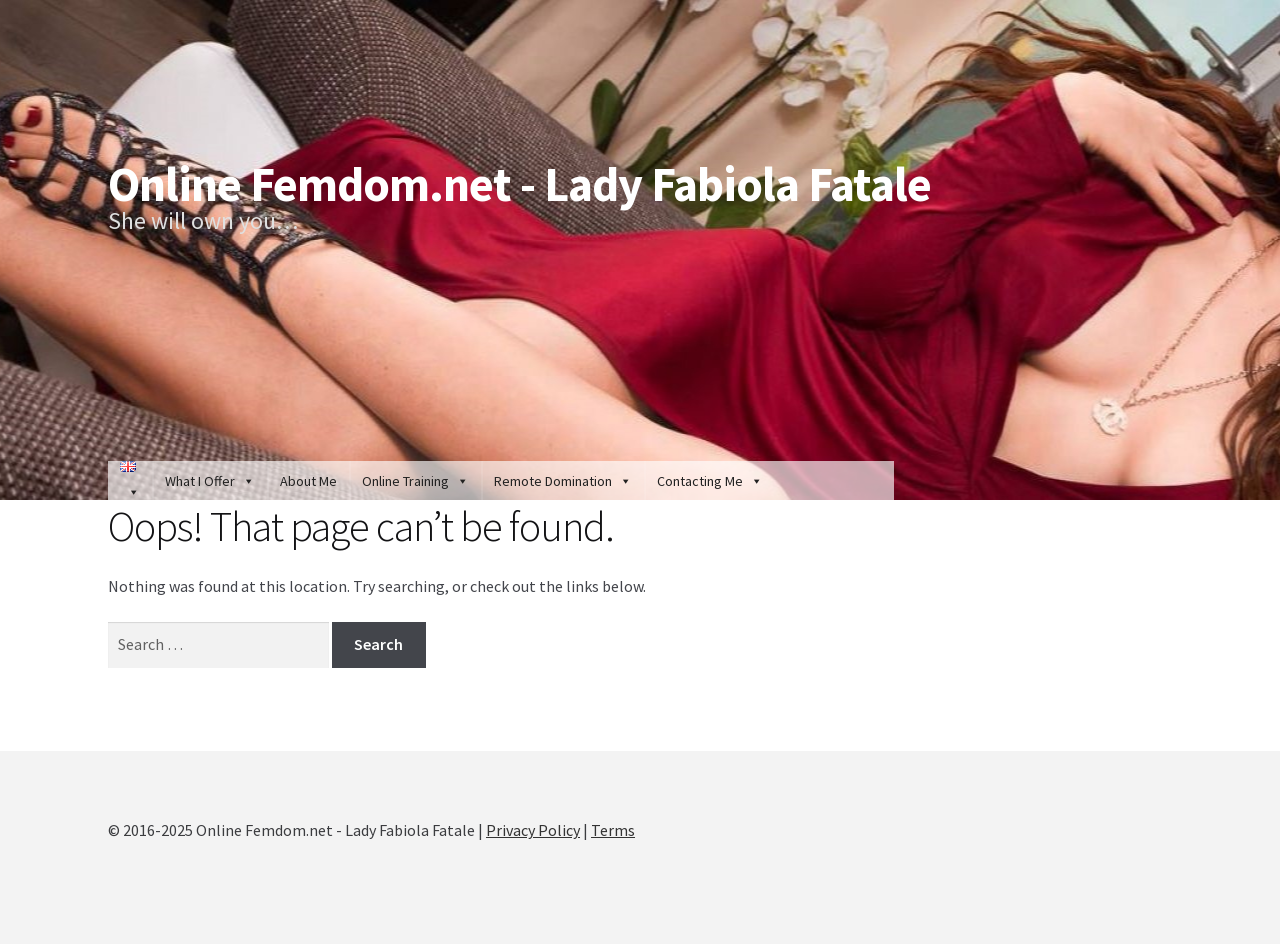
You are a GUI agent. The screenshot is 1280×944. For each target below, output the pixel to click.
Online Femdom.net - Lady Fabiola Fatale (519, 184)
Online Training (415, 481)
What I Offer (210, 481)
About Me (308, 481)
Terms (613, 830)
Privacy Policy (533, 830)
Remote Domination (563, 481)
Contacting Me (710, 481)
